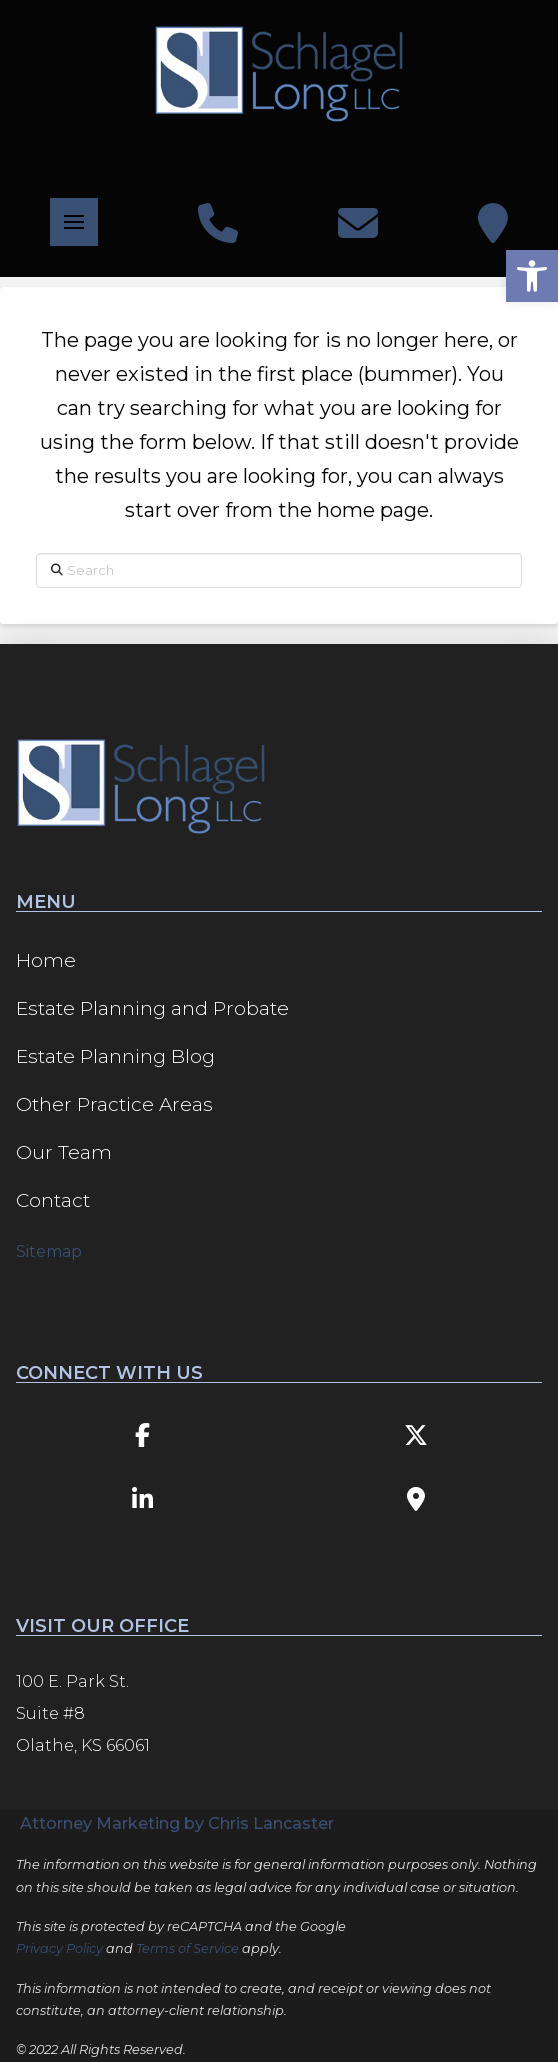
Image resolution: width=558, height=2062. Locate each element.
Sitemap (49, 1251)
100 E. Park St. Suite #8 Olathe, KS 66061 (83, 1713)
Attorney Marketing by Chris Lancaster (177, 1823)
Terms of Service (187, 1948)
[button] (74, 222)
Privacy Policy (59, 1948)
